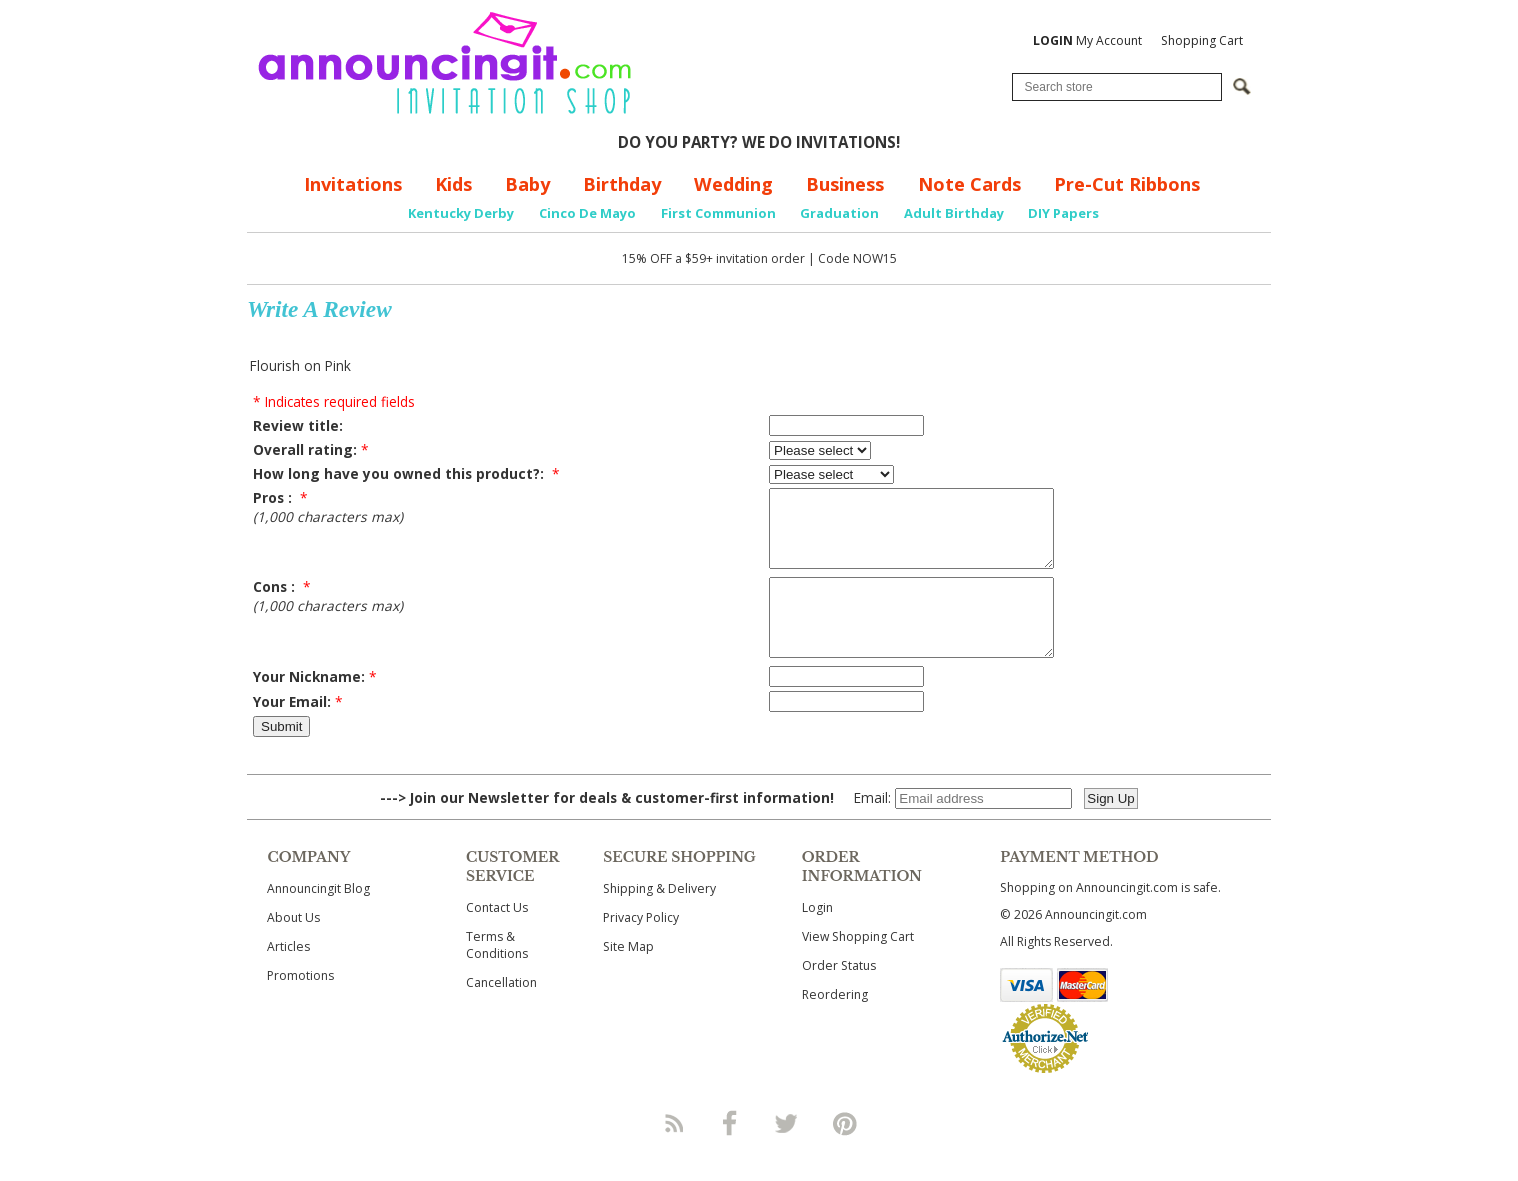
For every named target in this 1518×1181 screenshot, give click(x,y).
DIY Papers (1063, 213)
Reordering (835, 1024)
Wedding (733, 184)
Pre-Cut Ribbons (1127, 184)
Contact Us (497, 937)
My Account (1087, 40)
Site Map (628, 976)
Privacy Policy (641, 947)
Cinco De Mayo (587, 213)
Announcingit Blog (318, 918)
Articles (288, 976)
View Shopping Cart (858, 966)
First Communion (718, 213)
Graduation (839, 213)
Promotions (300, 1005)
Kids (453, 184)
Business (845, 184)
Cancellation (501, 1012)
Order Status (839, 995)
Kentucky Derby (461, 213)
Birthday (622, 184)
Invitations (353, 184)
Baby (527, 184)
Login (817, 937)
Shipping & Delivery (659, 918)
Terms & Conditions (497, 975)
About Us (293, 947)
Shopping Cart (1202, 40)
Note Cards (969, 184)
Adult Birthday (954, 213)
